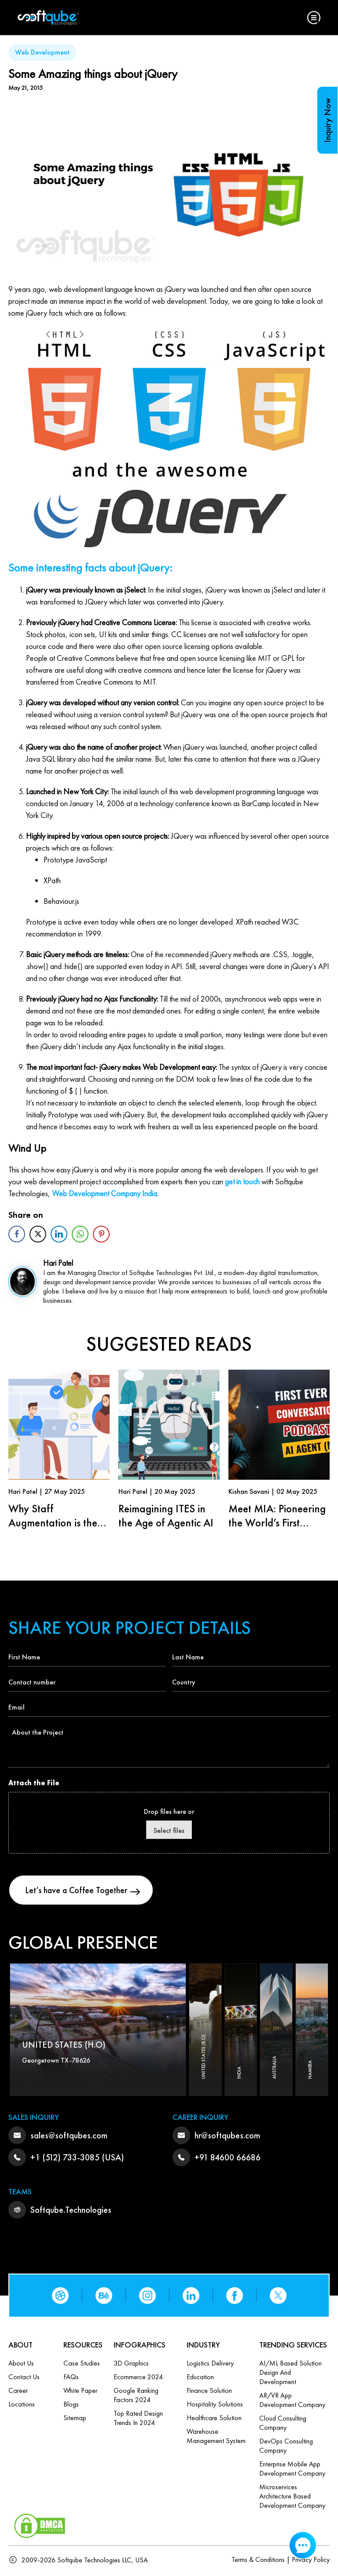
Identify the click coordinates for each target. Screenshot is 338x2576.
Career (18, 2392)
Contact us (24, 2378)
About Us (21, 2365)
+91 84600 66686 (228, 2159)
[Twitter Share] (37, 1234)
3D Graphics (131, 2365)
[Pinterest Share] (101, 1234)
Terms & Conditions (258, 2561)
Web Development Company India (104, 1193)
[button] (313, 17)
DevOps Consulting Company (286, 2447)
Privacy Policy (311, 2561)
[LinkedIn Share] (59, 1234)
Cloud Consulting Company (282, 2424)
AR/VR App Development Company (292, 2401)
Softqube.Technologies (70, 2211)
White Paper (80, 2392)
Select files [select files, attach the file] (169, 1830)
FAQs (71, 2378)
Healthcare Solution (214, 2419)
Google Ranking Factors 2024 (136, 2397)
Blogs (71, 2405)
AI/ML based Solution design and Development (290, 2374)
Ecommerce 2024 (138, 2378)
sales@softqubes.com (68, 2137)
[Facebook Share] (16, 1234)
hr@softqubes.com (227, 2137)
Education (200, 2378)
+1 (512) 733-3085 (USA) (77, 2159)
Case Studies (81, 2365)
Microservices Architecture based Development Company (292, 2498)
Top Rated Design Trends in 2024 (138, 2419)
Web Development (42, 52)
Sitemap (74, 2419)
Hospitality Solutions (215, 2405)
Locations (21, 2405)
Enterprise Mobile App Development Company (292, 2470)
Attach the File (33, 1782)
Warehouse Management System (216, 2438)
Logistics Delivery (210, 2365)
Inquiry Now (327, 120)
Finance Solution (209, 2392)
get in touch (242, 1181)
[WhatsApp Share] (80, 1234)
